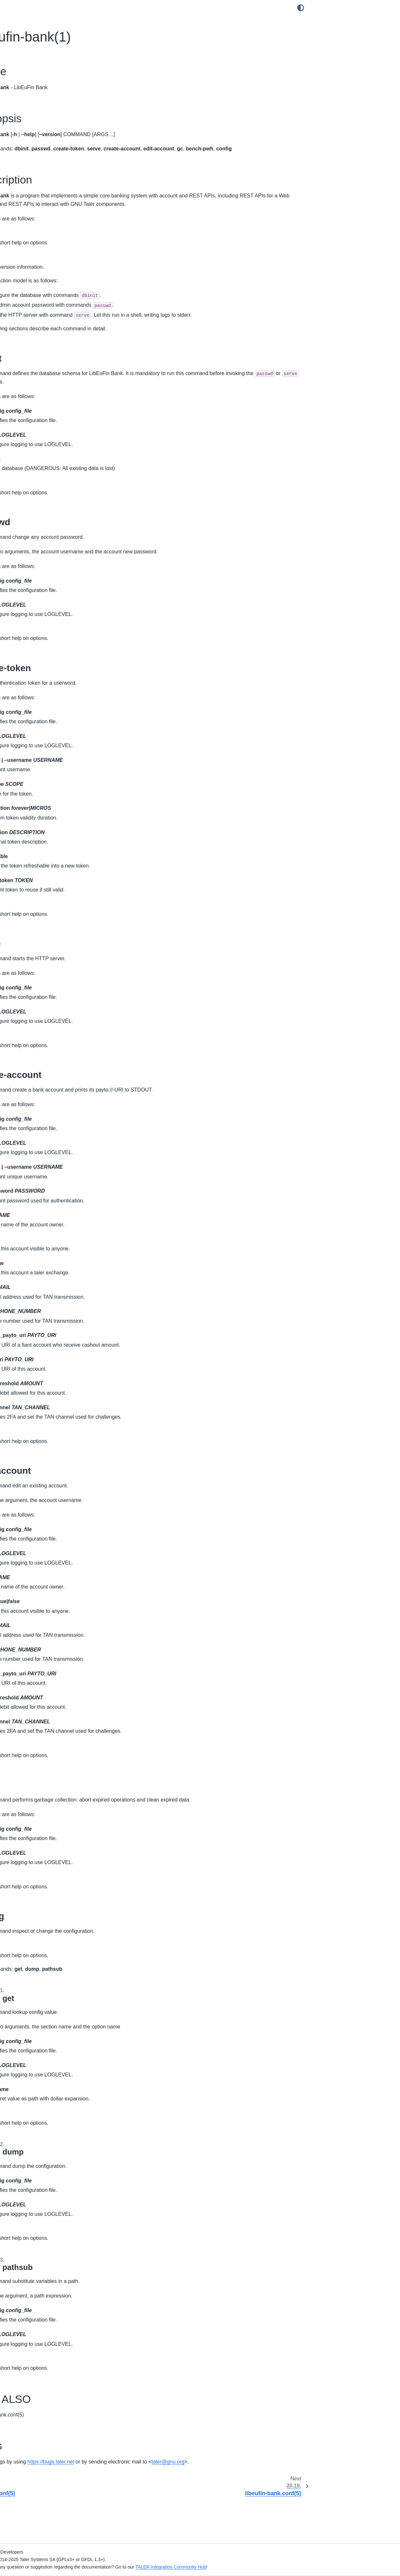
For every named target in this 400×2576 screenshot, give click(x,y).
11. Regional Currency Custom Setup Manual (47, 260)
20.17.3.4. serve (339, 82)
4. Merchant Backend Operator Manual (48, 143)
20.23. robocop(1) (32, 644)
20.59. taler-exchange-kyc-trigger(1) (51, 1022)
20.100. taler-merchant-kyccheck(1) (50, 1499)
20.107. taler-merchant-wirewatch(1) (51, 1586)
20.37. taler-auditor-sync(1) (42, 788)
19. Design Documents (32, 380)
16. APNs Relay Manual (33, 333)
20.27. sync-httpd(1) (34, 685)
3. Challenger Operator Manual (40, 116)
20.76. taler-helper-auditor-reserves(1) (53, 1229)
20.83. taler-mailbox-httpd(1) (43, 1308)
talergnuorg (130, 2504)
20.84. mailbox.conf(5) (37, 1318)
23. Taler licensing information (39, 1675)
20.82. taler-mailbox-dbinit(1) (43, 1298)
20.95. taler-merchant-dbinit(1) (45, 1432)
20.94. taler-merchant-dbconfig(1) (48, 1421)
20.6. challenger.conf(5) (38, 469)
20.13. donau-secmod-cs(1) (42, 541)
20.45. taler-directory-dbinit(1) (44, 871)
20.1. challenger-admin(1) (40, 417)
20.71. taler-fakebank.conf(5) (43, 1169)
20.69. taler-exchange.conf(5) (44, 1149)
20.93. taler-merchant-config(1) (46, 1411)
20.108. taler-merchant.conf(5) (45, 1597)
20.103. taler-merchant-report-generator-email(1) (45, 1533)
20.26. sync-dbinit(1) (35, 675)
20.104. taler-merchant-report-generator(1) (45, 1551)
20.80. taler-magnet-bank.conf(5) (48, 1277)
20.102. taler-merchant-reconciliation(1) (54, 1519)
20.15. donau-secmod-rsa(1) (43, 562)
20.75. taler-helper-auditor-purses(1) (51, 1218)
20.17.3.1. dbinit (339, 51)
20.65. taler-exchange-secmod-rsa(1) (52, 1100)
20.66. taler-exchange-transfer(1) (48, 1110)
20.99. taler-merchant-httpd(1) (45, 1488)
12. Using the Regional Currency (42, 275)
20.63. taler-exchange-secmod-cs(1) (51, 1071)
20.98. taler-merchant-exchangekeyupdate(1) (37, 1474)
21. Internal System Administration (43, 1638)
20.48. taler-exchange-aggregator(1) (51, 901)
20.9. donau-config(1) (36, 500)
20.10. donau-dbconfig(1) (40, 510)
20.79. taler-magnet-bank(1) (42, 1267)
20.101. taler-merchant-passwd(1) (49, 1509)
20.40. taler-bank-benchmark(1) (46, 819)
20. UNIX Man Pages (30, 407)
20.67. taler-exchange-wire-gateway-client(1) (51, 1124)
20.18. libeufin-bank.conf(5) (42, 593)
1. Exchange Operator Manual (39, 96)
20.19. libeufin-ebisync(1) (40, 603)
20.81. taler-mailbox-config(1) (44, 1288)
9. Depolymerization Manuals (38, 211)
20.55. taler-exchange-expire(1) (46, 974)
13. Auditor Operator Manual (37, 302)
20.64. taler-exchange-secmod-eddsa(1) (46, 1086)
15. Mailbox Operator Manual (38, 322)
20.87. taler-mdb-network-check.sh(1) (52, 1350)
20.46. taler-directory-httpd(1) (44, 881)
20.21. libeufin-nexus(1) (38, 624)
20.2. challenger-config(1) (40, 428)
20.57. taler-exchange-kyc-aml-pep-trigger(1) (50, 998)
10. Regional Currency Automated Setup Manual (50, 242)
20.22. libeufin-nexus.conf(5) (43, 634)
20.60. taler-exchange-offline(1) (46, 1033)
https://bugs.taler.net (184, 2496)
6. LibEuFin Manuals (29, 180)
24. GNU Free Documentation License (48, 1685)
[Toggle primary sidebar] (111, 7)
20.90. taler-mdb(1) (33, 1380)
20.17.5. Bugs (331, 144)
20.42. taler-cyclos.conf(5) (40, 840)
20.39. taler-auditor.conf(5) (41, 809)
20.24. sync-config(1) (35, 654)
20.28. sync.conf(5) (33, 696)
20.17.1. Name (332, 20)
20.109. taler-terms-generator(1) (47, 1607)
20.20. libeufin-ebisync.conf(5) (45, 613)
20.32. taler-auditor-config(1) (43, 737)
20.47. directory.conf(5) (37, 891)
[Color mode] (301, 7)
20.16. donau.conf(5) (35, 572)
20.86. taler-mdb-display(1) (41, 1339)
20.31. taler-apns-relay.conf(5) (45, 726)
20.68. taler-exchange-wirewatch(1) (50, 1138)
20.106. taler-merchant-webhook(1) (50, 1576)
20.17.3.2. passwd (341, 61)
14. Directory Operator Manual (39, 312)
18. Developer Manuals (32, 370)
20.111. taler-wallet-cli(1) (39, 1627)
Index (14, 1712)
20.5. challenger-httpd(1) (39, 459)
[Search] (50, 52)
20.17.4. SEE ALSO (337, 133)
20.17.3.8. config (340, 123)
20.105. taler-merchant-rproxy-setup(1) (54, 1566)
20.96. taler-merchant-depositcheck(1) (53, 1442)
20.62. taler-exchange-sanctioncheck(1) (37, 1057)
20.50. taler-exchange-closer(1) (46, 922)
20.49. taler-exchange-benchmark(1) (51, 912)
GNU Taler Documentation (35, 68)
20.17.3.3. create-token (347, 72)
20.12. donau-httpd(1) (36, 531)
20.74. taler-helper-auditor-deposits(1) (53, 1208)
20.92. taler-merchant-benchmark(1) (51, 1401)
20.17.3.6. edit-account (346, 102)
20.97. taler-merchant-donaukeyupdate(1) (37, 1456)
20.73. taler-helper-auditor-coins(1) (50, 1197)
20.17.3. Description (338, 41)
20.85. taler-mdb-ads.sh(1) (41, 1329)
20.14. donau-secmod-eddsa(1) (46, 551)
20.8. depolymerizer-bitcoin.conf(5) (50, 490)
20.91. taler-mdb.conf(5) (39, 1391)
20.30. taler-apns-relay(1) (40, 716)
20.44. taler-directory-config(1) (45, 860)
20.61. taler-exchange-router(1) (46, 1043)
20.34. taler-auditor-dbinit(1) (42, 758)
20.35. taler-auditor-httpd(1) (42, 768)
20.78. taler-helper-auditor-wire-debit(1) (54, 1257)
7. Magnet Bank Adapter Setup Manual (48, 191)
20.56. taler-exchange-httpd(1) (45, 984)
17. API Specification (29, 359)
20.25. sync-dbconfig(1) (38, 665)
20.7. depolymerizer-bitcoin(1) (44, 479)
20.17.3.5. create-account (349, 92)
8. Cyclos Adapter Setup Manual (41, 201)
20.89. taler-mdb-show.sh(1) (43, 1370)
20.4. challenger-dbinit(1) (39, 449)
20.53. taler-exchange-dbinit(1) (45, 953)
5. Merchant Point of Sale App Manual (47, 154)
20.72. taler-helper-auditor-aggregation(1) (41, 1183)
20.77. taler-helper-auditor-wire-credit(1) (46, 1242)
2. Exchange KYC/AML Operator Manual (50, 106)
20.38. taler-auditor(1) (36, 799)
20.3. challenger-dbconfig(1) (43, 438)
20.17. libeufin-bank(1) (38, 582)
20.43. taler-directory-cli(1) (41, 850)
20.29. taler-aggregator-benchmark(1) (52, 706)
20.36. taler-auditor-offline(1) (43, 778)
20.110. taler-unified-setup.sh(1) (47, 1617)
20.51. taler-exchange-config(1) (46, 933)
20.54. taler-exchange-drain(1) (45, 963)
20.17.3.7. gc (336, 113)
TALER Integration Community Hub (304, 2567)
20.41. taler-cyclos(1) (35, 830)
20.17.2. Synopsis (336, 30)
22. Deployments (25, 1648)
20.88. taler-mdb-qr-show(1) (42, 1360)
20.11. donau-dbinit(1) (36, 521)
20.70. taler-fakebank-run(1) (42, 1159)
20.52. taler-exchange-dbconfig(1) (49, 943)
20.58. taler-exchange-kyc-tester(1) (50, 1012)
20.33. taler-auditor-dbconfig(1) (46, 747)
